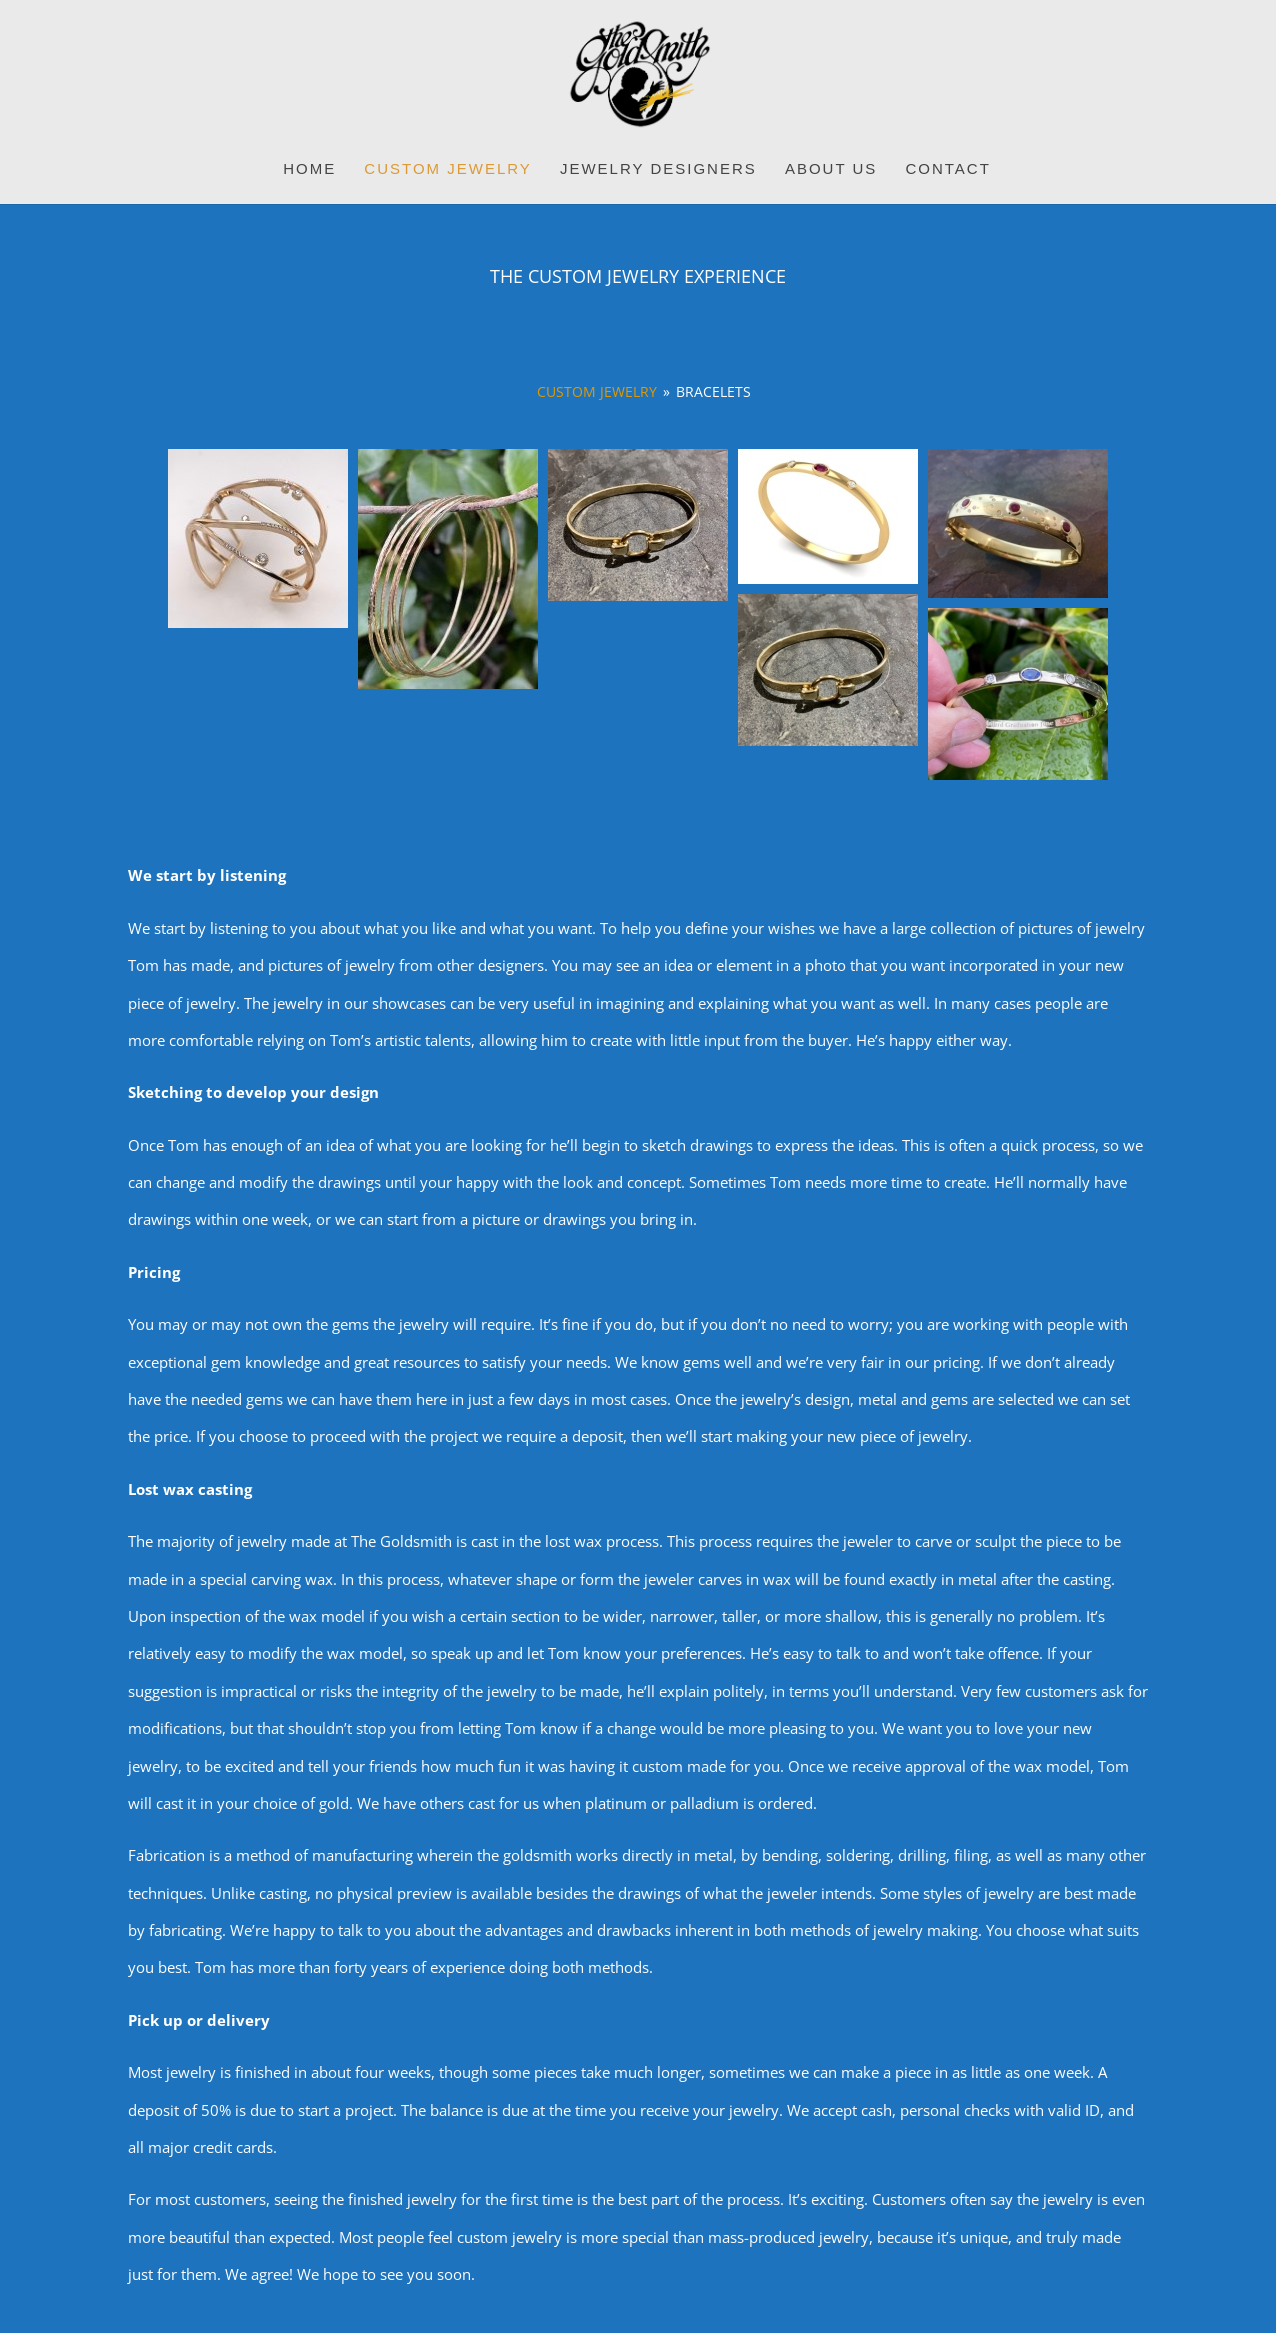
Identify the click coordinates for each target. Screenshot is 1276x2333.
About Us (831, 169)
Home (309, 169)
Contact (947, 169)
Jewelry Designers (658, 169)
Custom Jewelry (447, 169)
